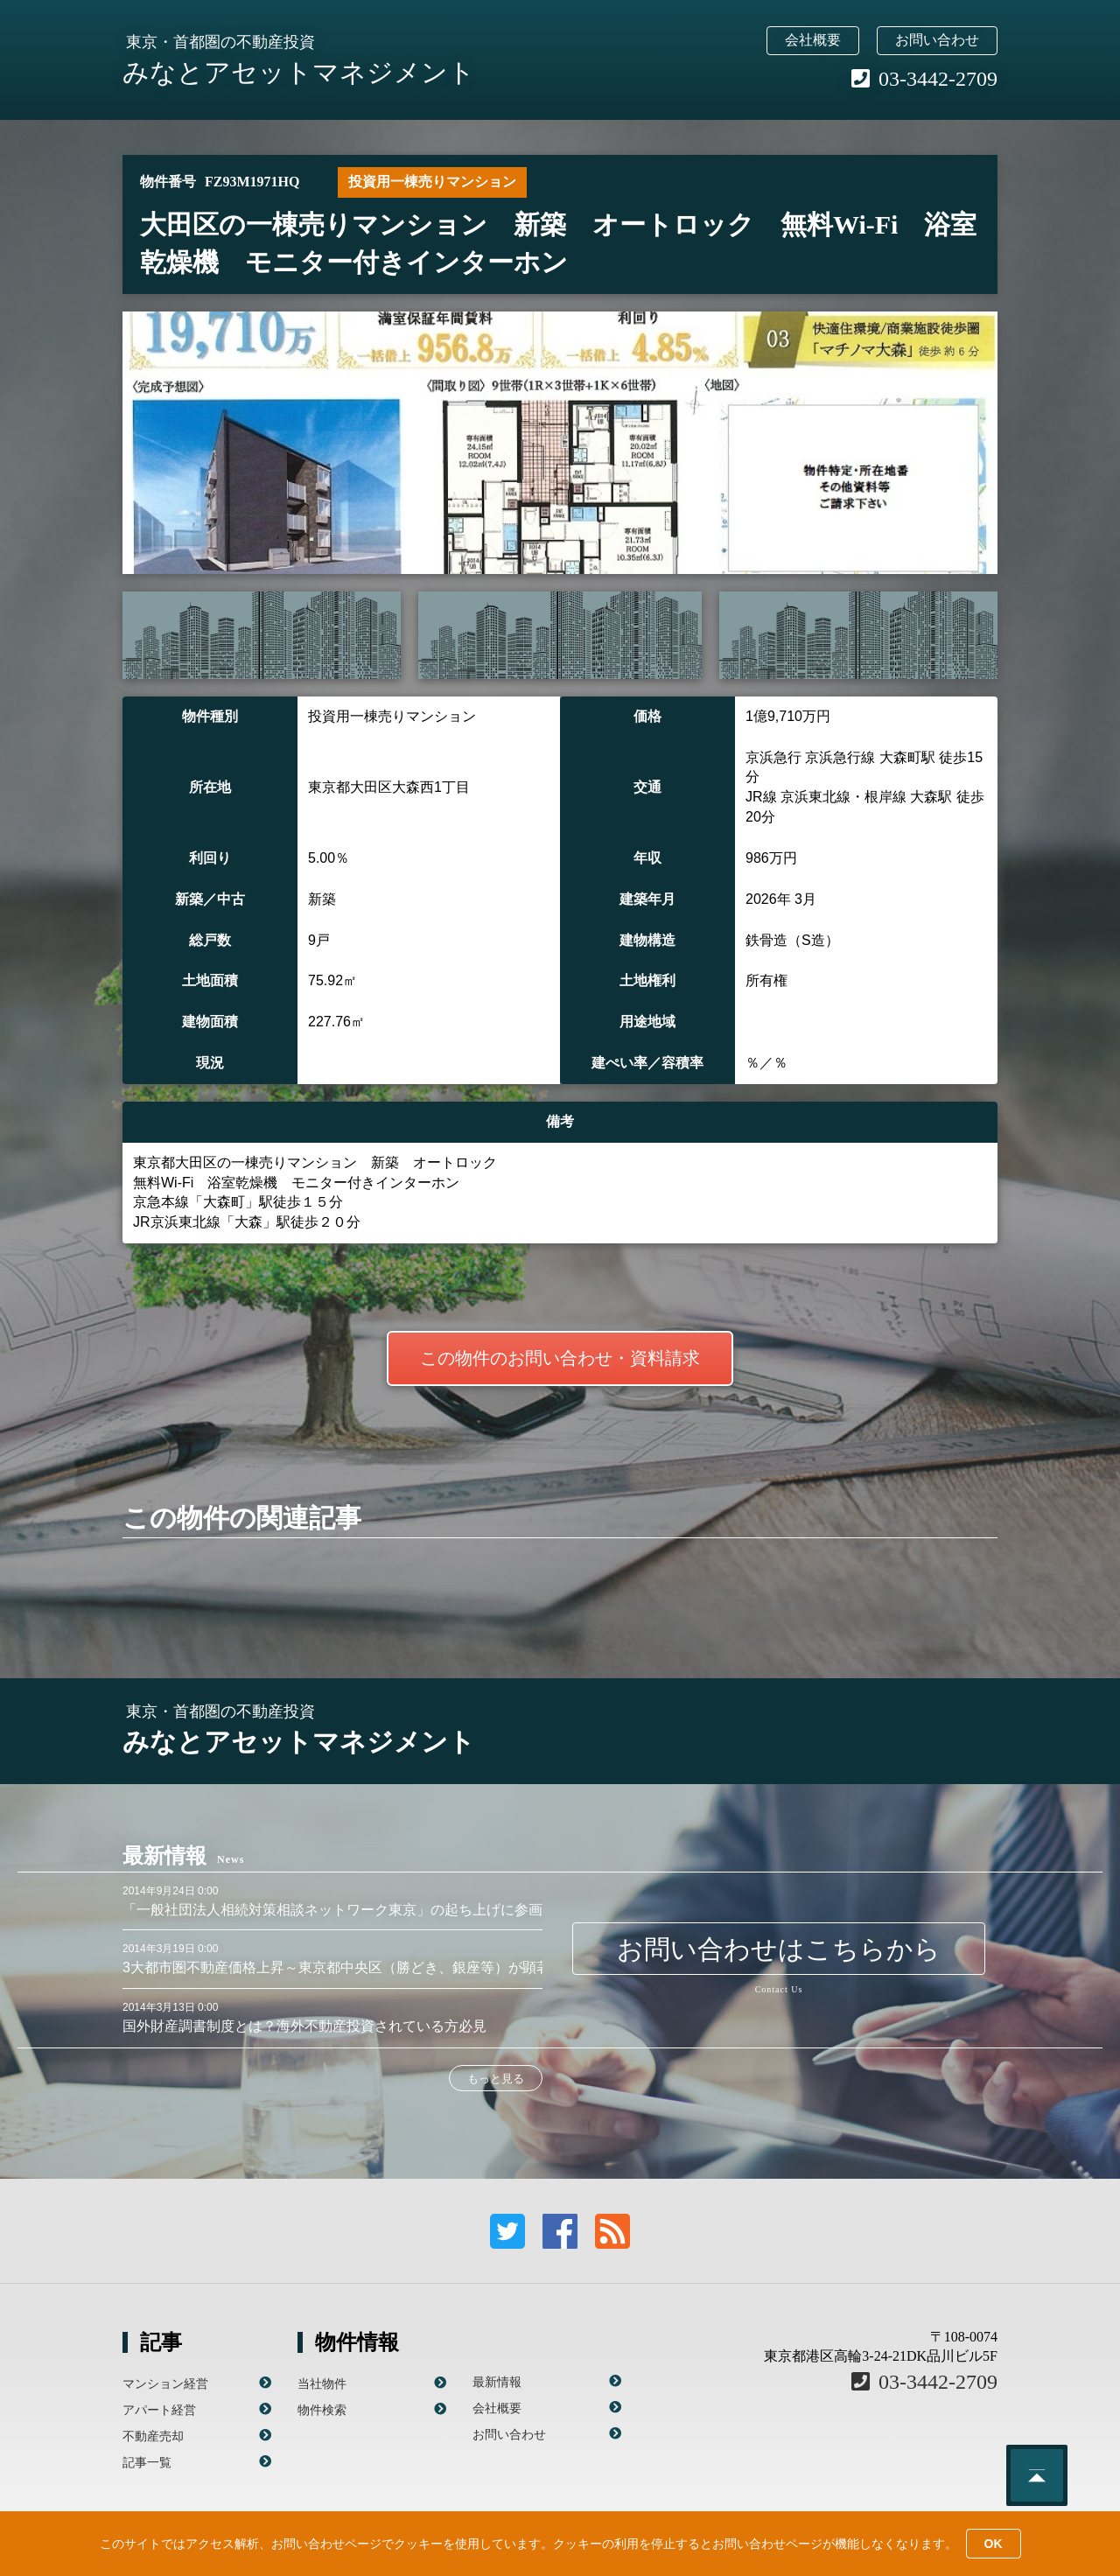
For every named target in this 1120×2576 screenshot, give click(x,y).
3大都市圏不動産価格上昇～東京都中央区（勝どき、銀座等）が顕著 (336, 1967)
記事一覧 (147, 2462)
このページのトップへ (1037, 2475)
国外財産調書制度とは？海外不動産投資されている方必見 (304, 2026)
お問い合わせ (937, 39)
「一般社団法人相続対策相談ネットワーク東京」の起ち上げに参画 (332, 1909)
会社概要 (813, 39)
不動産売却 (153, 2436)
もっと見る (495, 2078)
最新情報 (497, 2382)
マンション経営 (165, 2383)
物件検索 (322, 2410)
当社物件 (322, 2383)
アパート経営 (159, 2410)
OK (993, 2544)
